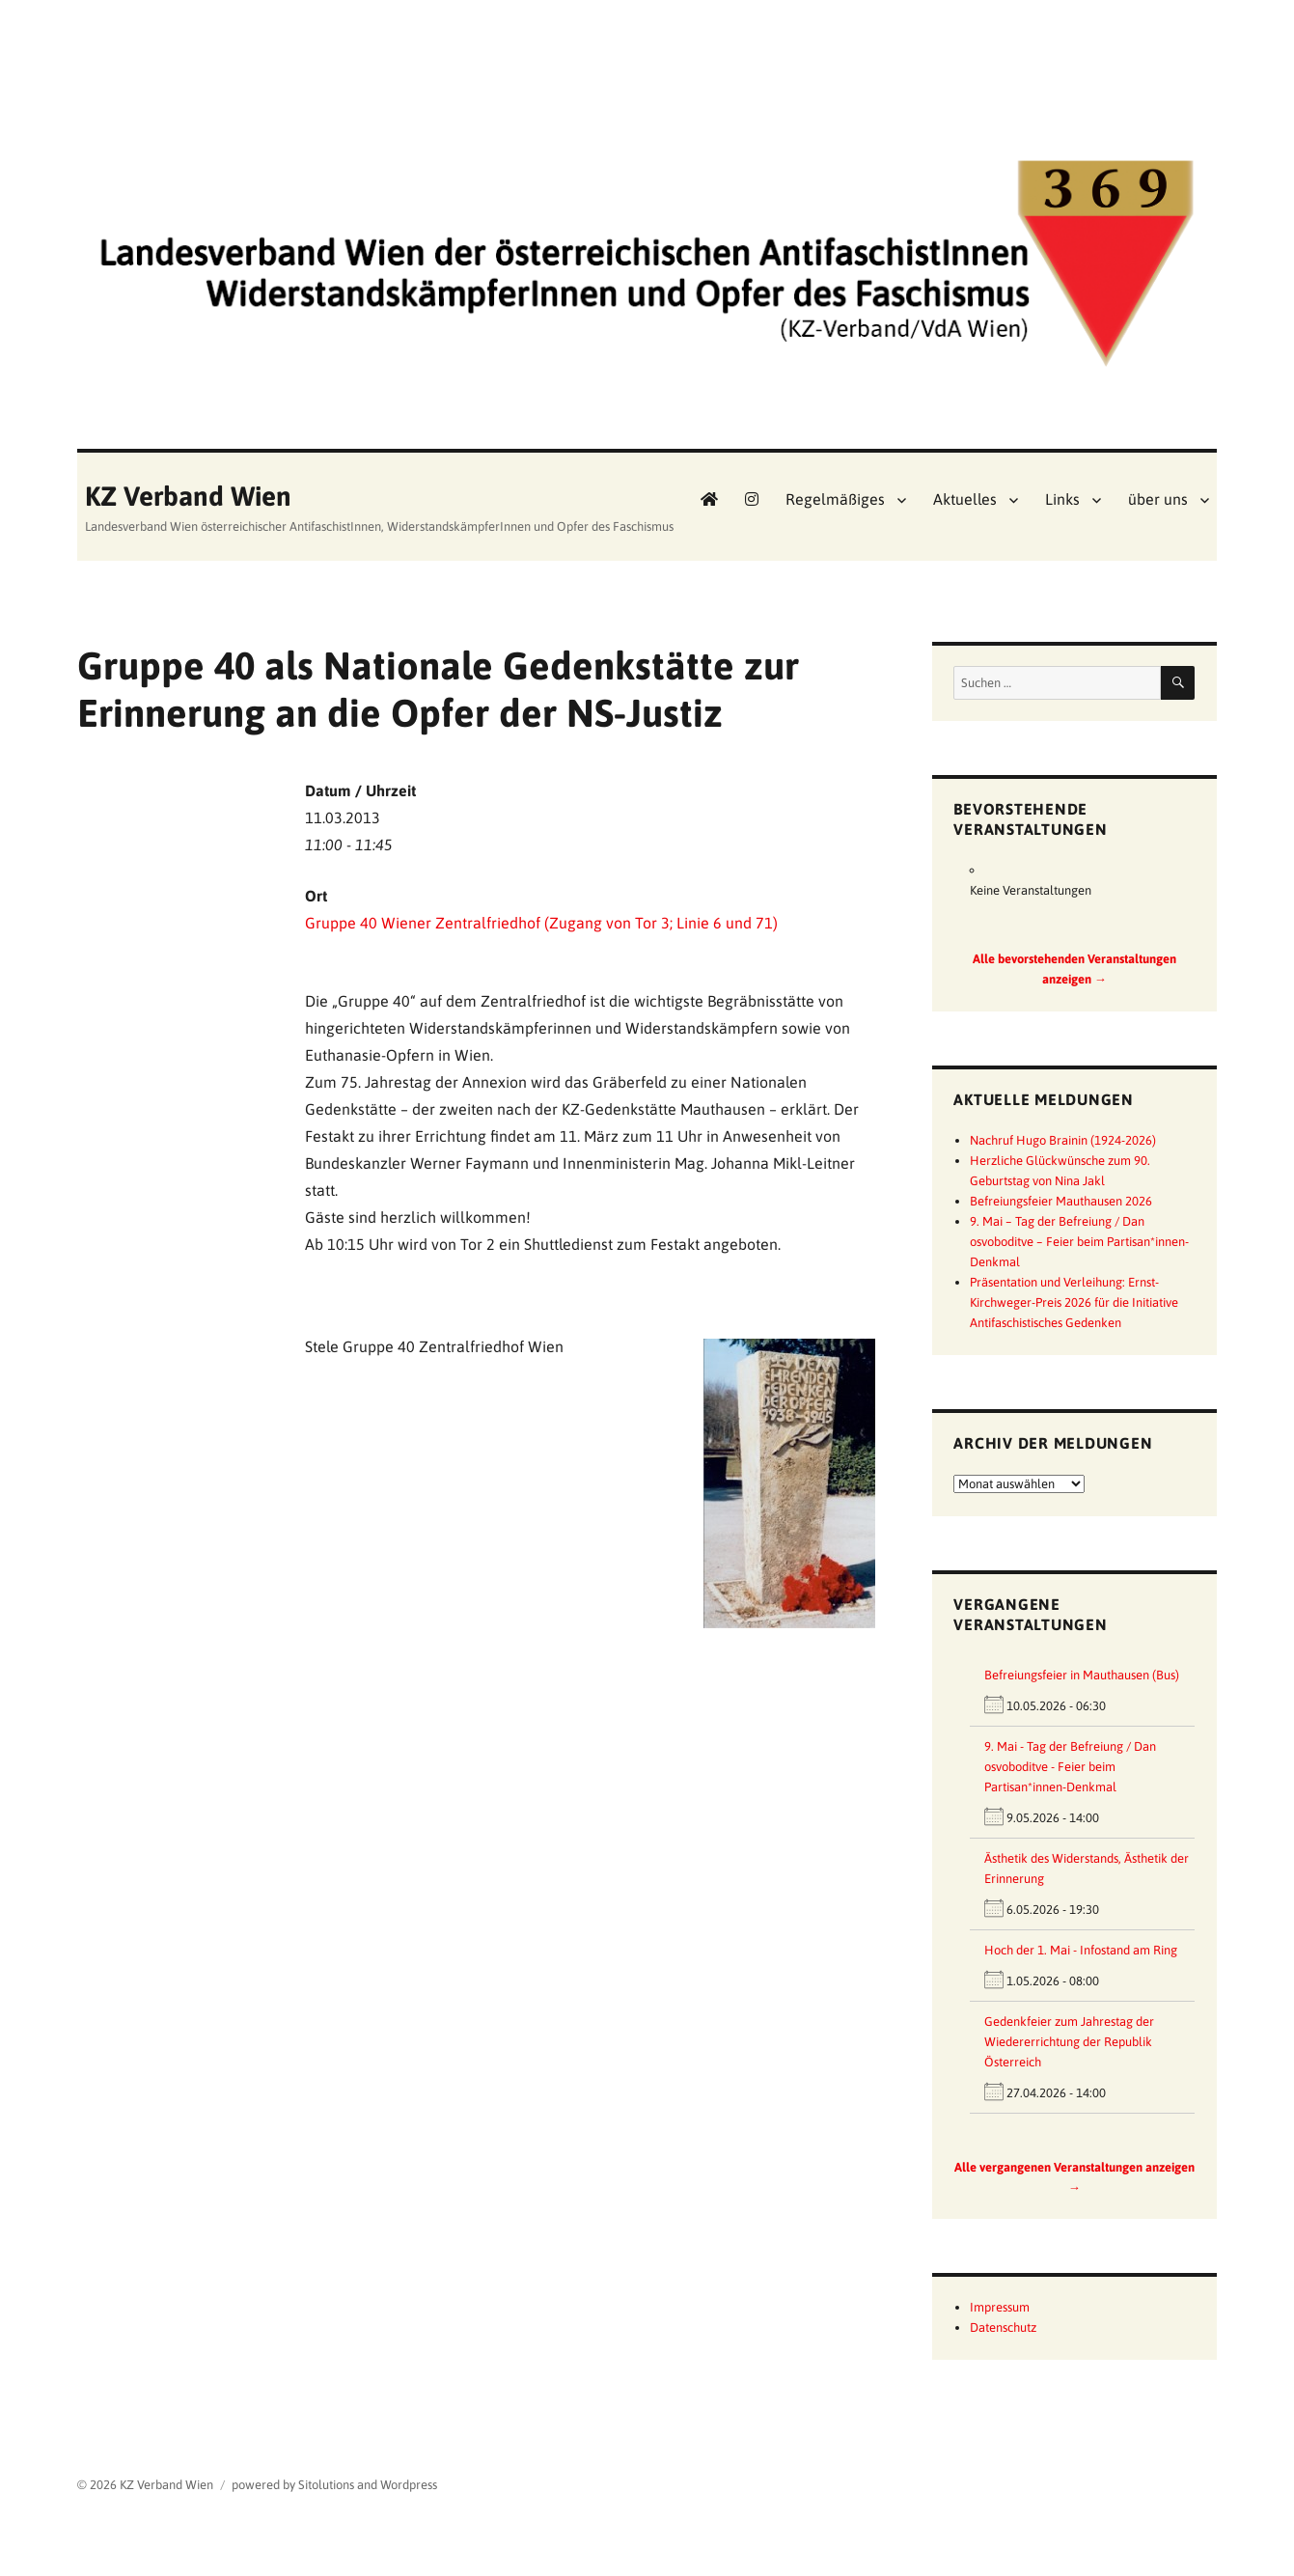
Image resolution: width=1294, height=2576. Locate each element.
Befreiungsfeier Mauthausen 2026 (1061, 1201)
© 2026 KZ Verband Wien (145, 2485)
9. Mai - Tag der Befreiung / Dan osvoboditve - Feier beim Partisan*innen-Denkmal (1070, 1766)
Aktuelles (965, 499)
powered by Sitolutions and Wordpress (334, 2485)
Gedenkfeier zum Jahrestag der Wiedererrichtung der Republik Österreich (1069, 2041)
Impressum (1000, 2307)
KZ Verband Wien (188, 496)
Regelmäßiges (835, 499)
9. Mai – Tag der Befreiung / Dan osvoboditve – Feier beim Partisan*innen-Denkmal (1079, 1241)
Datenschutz (1003, 2327)
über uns (1158, 499)
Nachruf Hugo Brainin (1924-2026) (1063, 1140)
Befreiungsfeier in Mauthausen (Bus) (1081, 1675)
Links (1062, 499)
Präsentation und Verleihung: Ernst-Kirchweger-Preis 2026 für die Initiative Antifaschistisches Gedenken (1074, 1302)
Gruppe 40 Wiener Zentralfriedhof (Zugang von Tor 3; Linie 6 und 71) (541, 922)
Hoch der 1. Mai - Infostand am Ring (1080, 1950)
